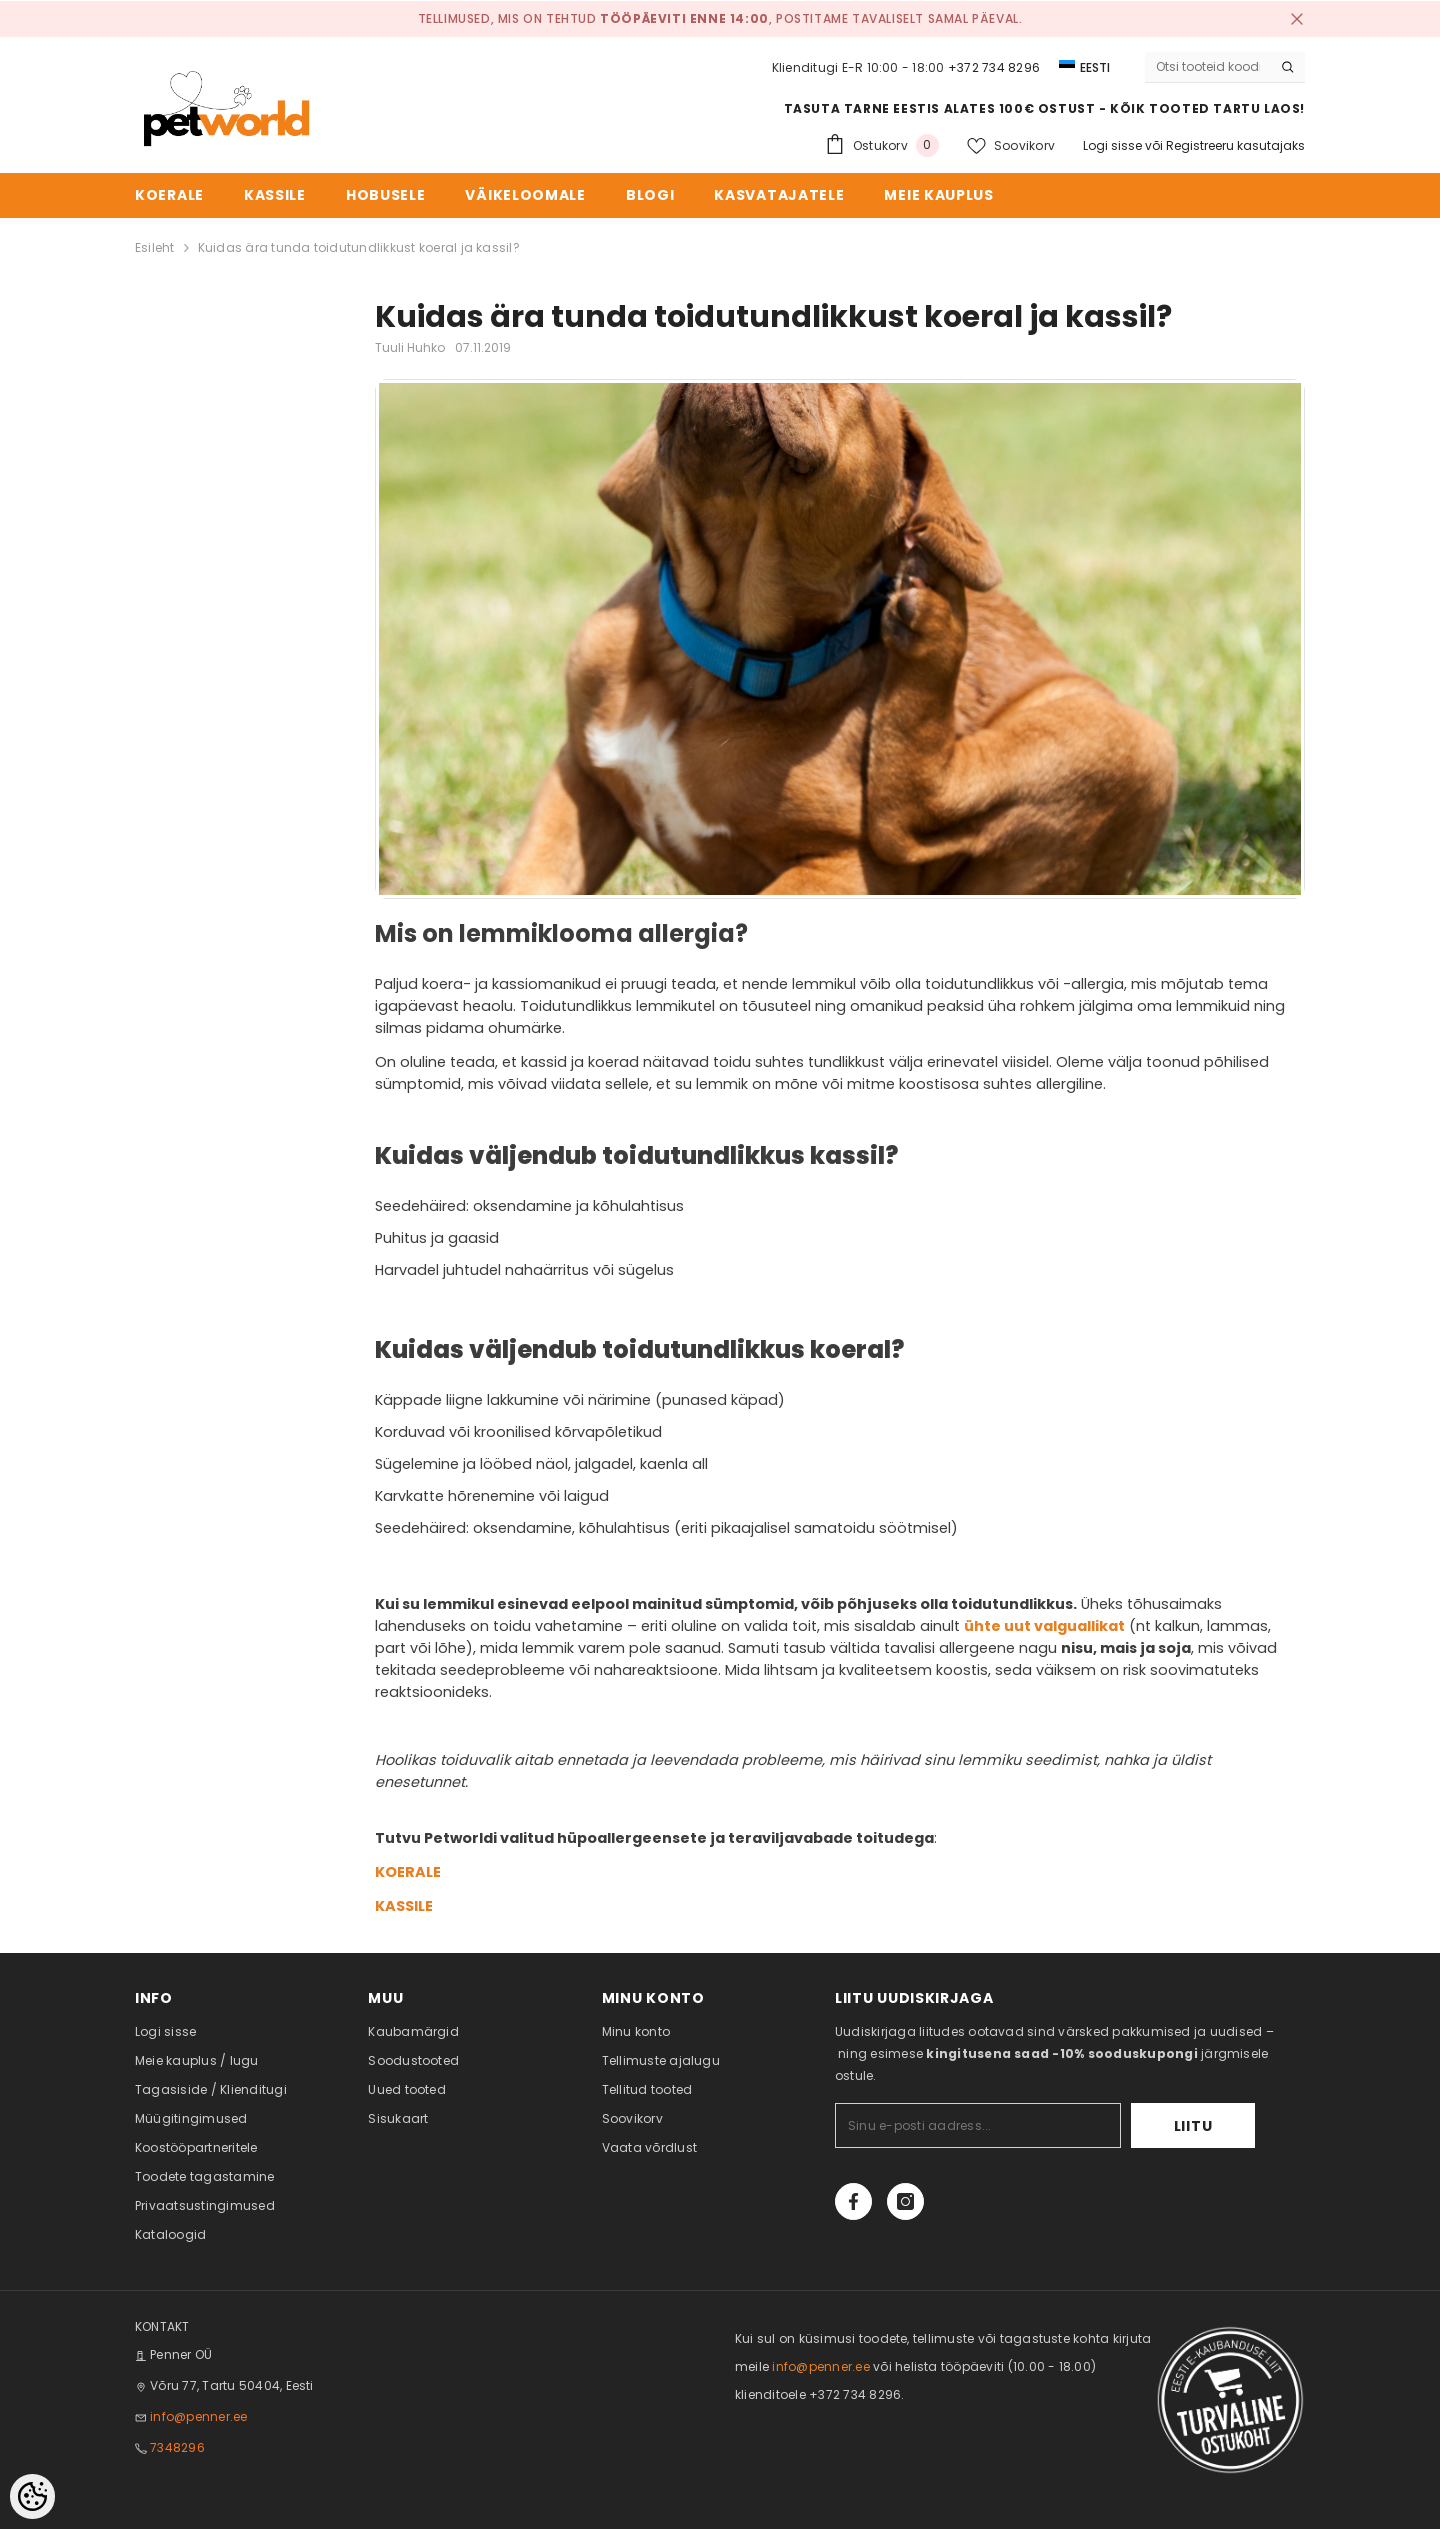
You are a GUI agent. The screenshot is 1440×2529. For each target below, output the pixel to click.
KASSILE (404, 1906)
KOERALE (408, 1872)
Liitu (1193, 2126)
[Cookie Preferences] (32, 2496)
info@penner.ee (198, 2416)
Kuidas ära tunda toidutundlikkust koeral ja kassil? (359, 247)
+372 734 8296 (994, 67)
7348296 (177, 2447)
